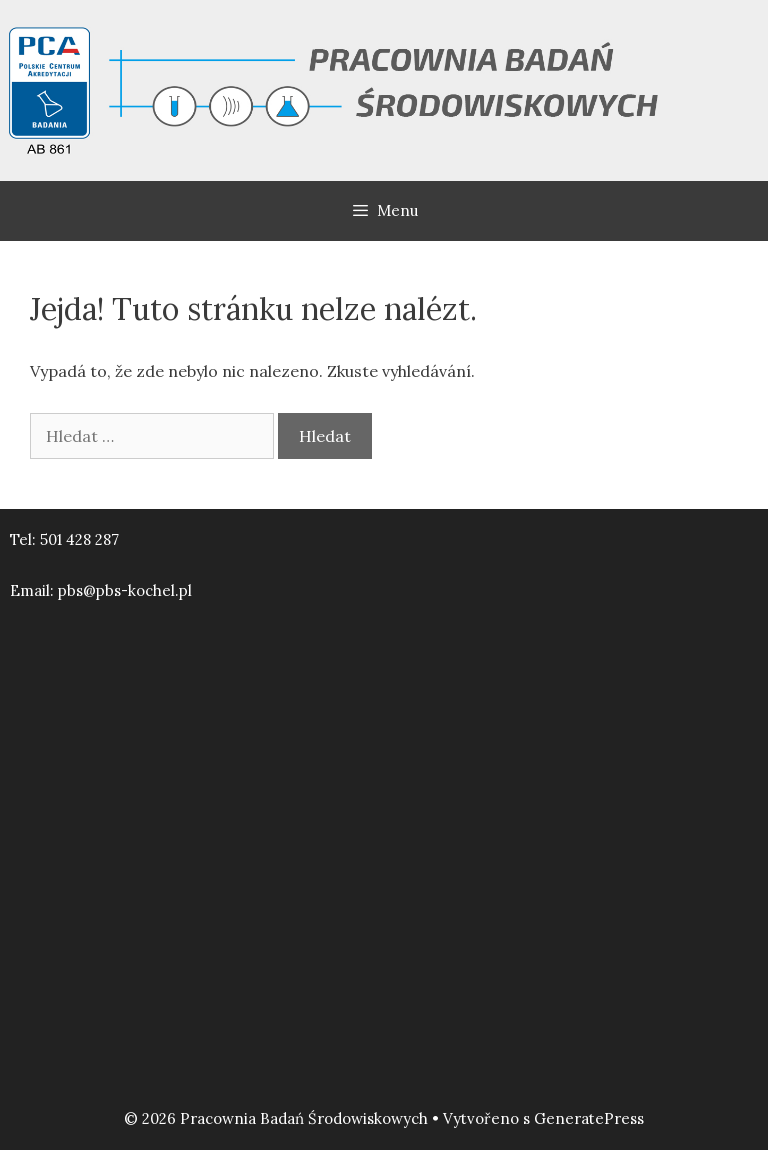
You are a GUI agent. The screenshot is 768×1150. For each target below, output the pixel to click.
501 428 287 (79, 539)
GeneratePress (589, 1118)
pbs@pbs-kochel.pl (125, 590)
